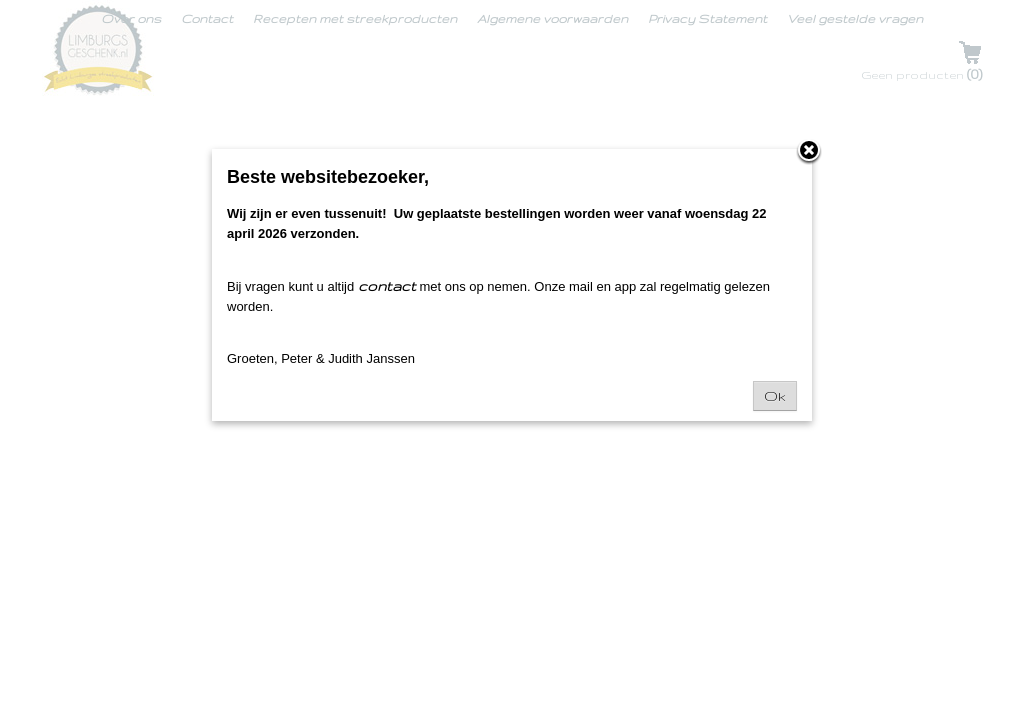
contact (387, 286)
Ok (775, 396)
